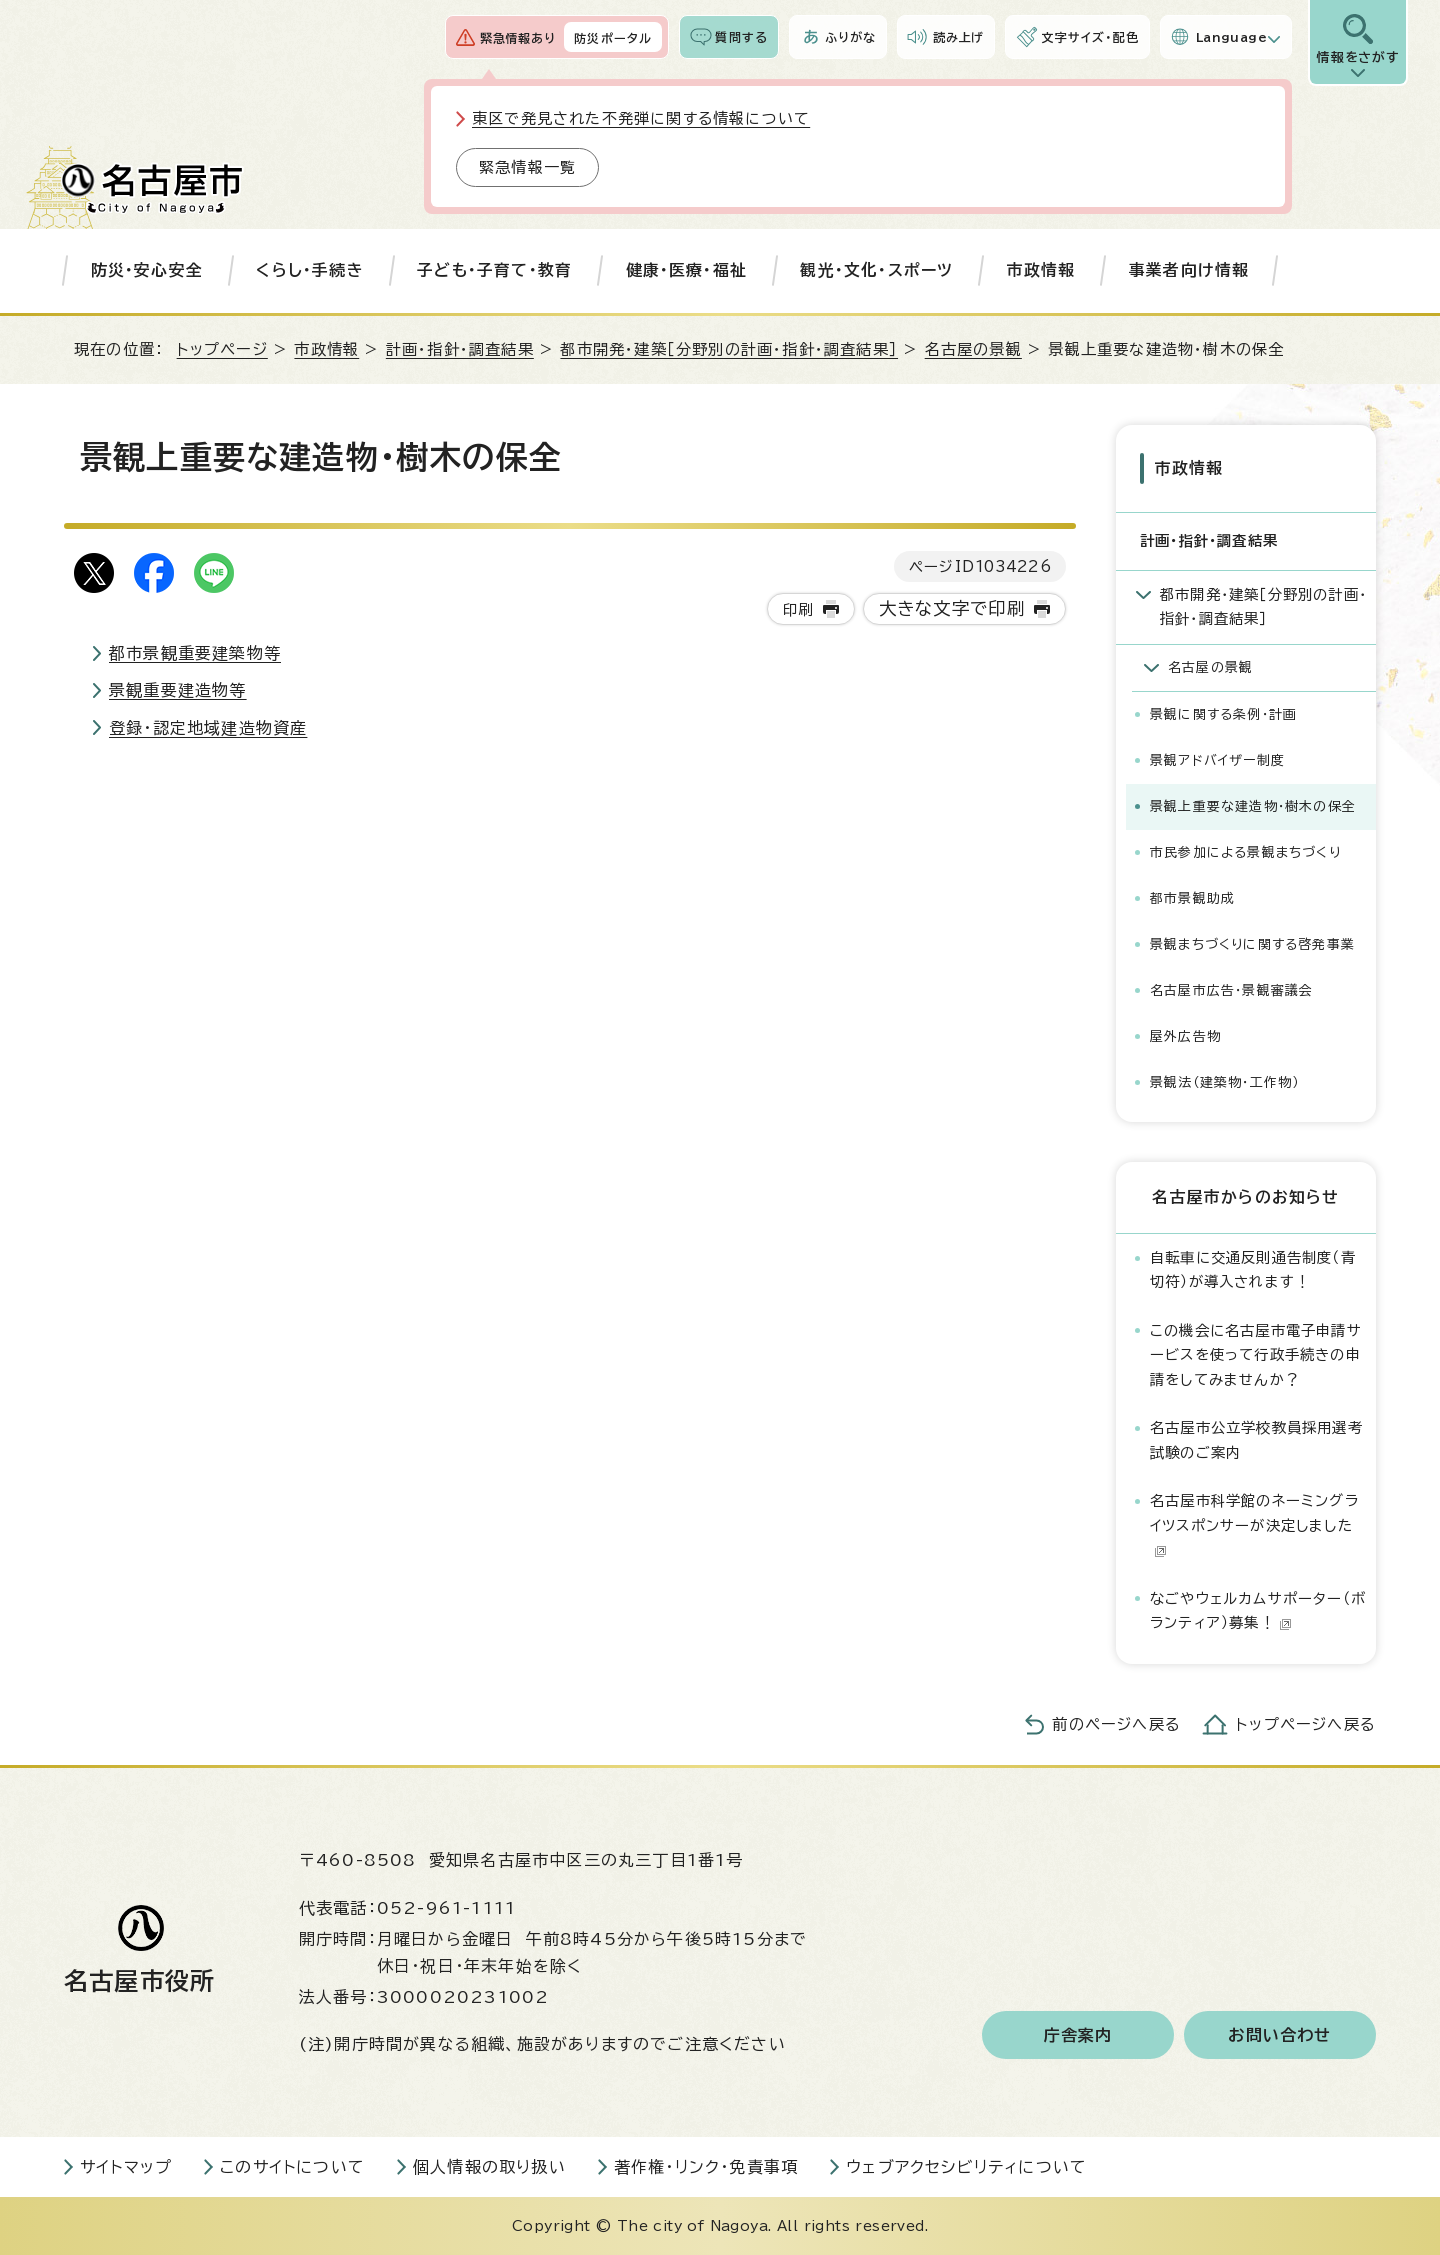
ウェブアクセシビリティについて (966, 2166)
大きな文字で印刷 (952, 608)
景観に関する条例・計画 (1223, 713)
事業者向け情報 (1189, 270)
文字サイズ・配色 (1090, 37)
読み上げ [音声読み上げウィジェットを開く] (959, 37)
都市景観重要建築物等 (195, 653)
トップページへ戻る (1306, 1723)
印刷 (798, 609)
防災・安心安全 (147, 270)
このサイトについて (292, 2166)
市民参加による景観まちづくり (1245, 851)
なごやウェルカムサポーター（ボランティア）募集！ (1258, 1609)
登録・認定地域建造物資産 (208, 728)
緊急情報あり (518, 38)
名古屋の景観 (973, 349)
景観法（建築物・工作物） (1224, 1081)
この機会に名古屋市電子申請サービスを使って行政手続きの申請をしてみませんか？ (1256, 1354)
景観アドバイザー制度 (1217, 759)
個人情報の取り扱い (489, 2166)
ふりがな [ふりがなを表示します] (850, 37)
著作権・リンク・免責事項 (706, 2166)
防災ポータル (613, 38)
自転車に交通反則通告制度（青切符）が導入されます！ (1253, 1268)
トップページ (222, 349)
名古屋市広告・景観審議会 (1231, 989)
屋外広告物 (1185, 1035)
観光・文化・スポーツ (876, 270)
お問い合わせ (1279, 2034)
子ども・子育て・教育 (494, 270)
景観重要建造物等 (178, 690)
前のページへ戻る (1116, 1723)
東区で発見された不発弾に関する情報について (641, 118)
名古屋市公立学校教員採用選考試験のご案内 (1256, 1438)
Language (1231, 37)
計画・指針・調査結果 (460, 349)
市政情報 (1041, 270)
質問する (741, 37)
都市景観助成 (1192, 897)
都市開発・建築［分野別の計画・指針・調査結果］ (729, 349)
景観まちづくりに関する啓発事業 (1252, 943)
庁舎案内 (1078, 2034)
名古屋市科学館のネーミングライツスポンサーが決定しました (1254, 1524)
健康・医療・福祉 (687, 270)
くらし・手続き (309, 270)
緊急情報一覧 (527, 167)
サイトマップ (126, 2166)
